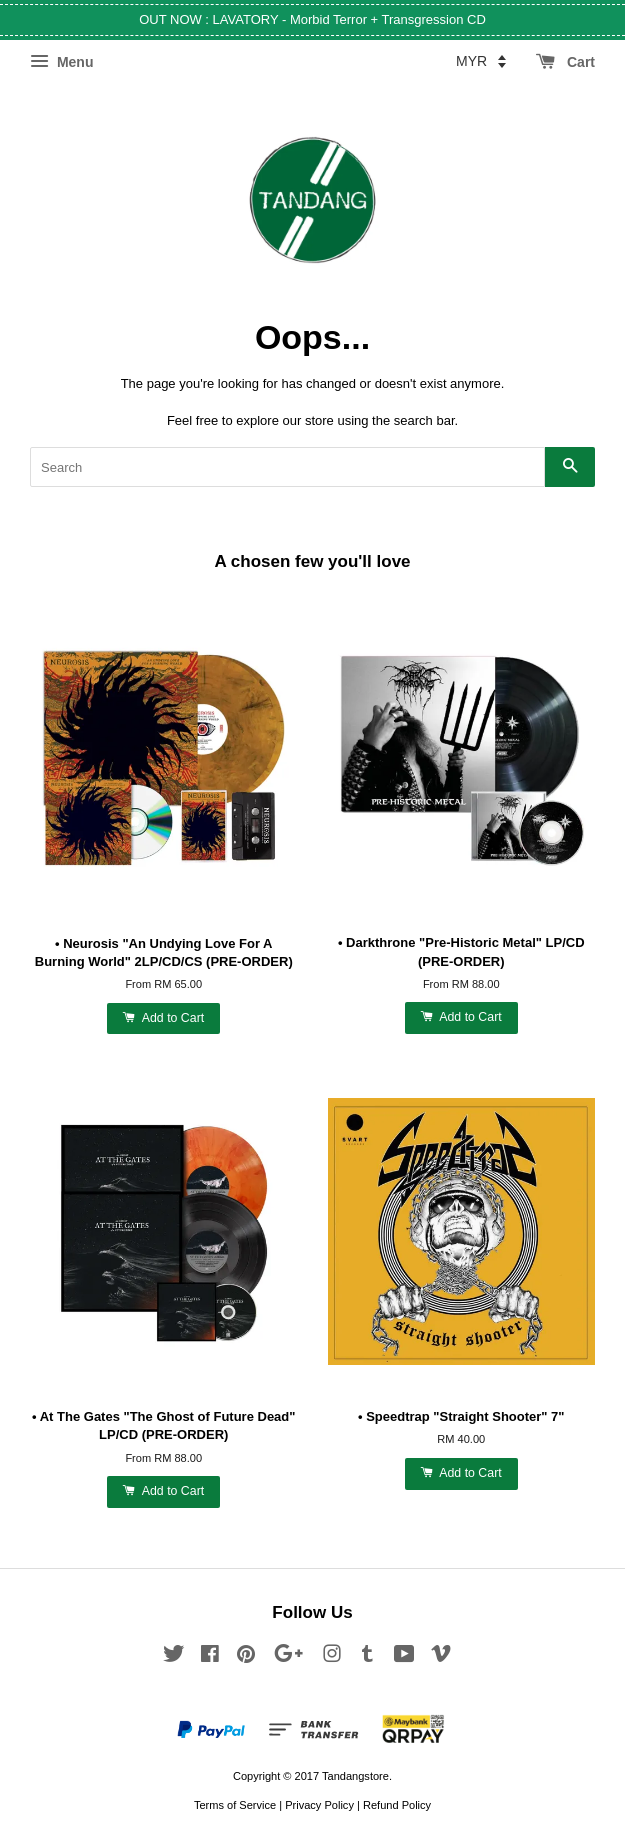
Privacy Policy (319, 1805)
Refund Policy (397, 1805)
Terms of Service (235, 1805)
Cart (565, 62)
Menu (61, 62)
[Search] (287, 467)
